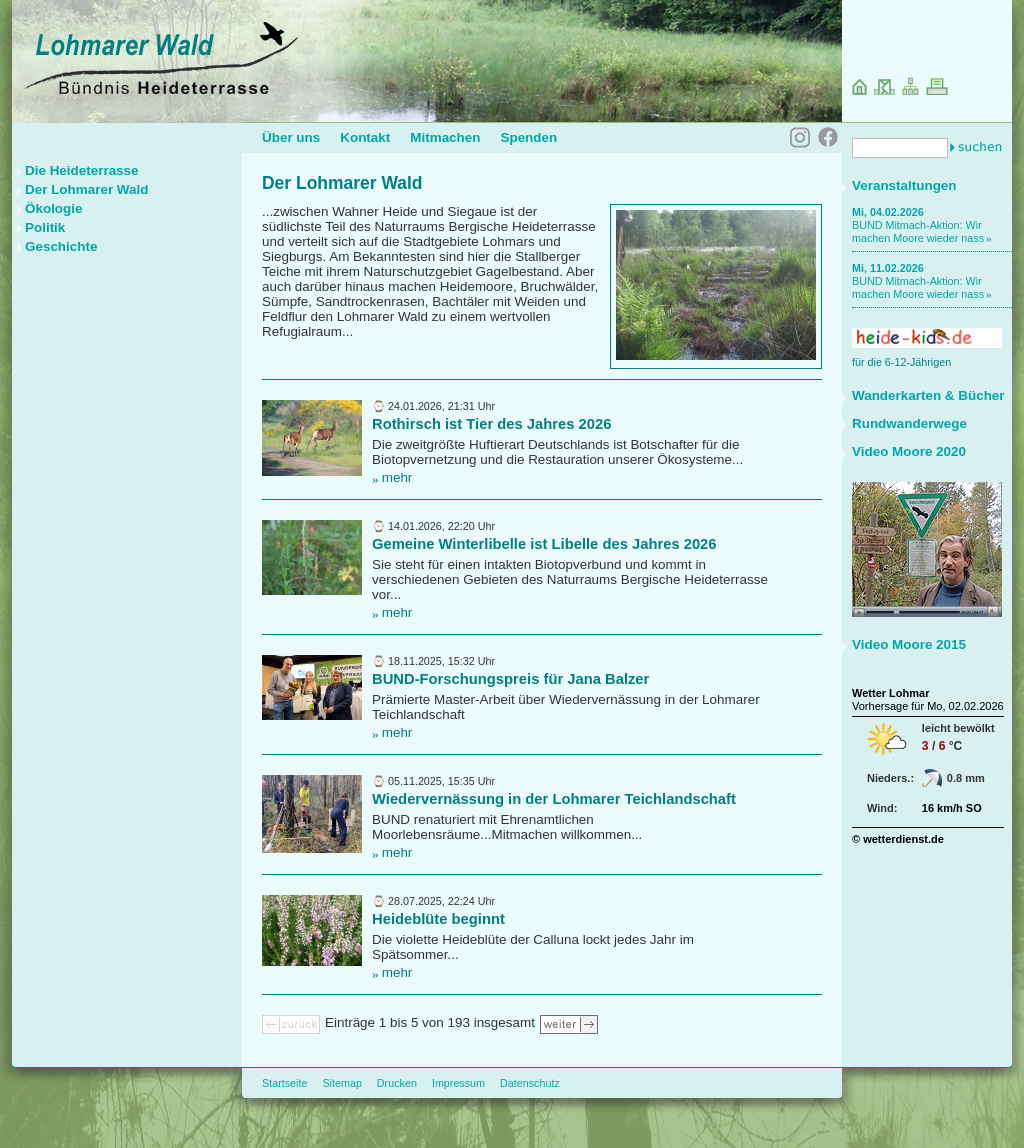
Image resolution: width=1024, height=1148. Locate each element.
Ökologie (54, 208)
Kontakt (365, 137)
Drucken (397, 1083)
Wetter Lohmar (890, 693)
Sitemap (341, 1083)
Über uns (291, 137)
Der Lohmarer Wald (86, 189)
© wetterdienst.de (898, 839)
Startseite (284, 1083)
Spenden (528, 137)
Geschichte (61, 246)
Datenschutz (530, 1083)
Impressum (458, 1083)
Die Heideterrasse (82, 170)
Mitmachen (445, 137)
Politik (45, 227)
